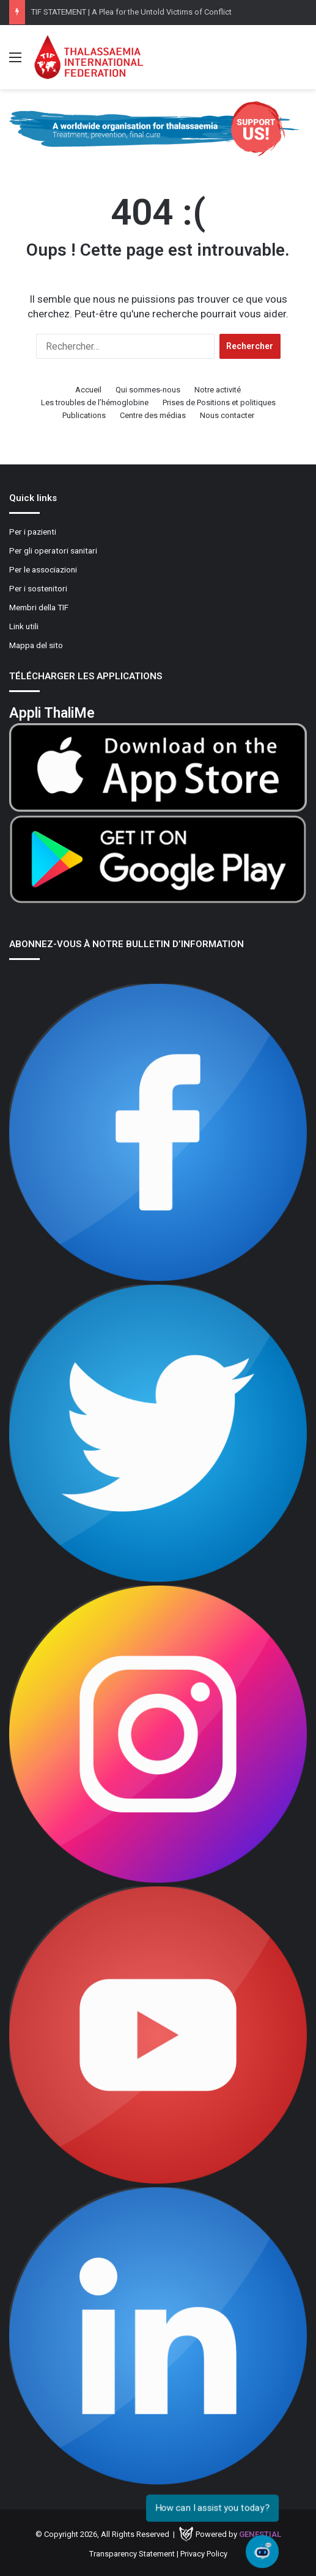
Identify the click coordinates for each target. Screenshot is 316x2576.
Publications (84, 415)
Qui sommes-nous (148, 389)
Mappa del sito (36, 645)
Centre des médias (153, 415)
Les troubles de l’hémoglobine (95, 402)
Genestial (260, 2534)
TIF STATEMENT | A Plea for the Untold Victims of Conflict (131, 11)
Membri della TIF (38, 607)
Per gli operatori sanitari (53, 550)
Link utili (24, 626)
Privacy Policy (203, 2553)
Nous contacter (227, 415)
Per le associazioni (43, 569)
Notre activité (217, 389)
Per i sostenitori (38, 588)
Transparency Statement (132, 2553)
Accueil (88, 389)
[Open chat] (262, 2551)
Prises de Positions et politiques (219, 402)
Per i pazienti (32, 531)
